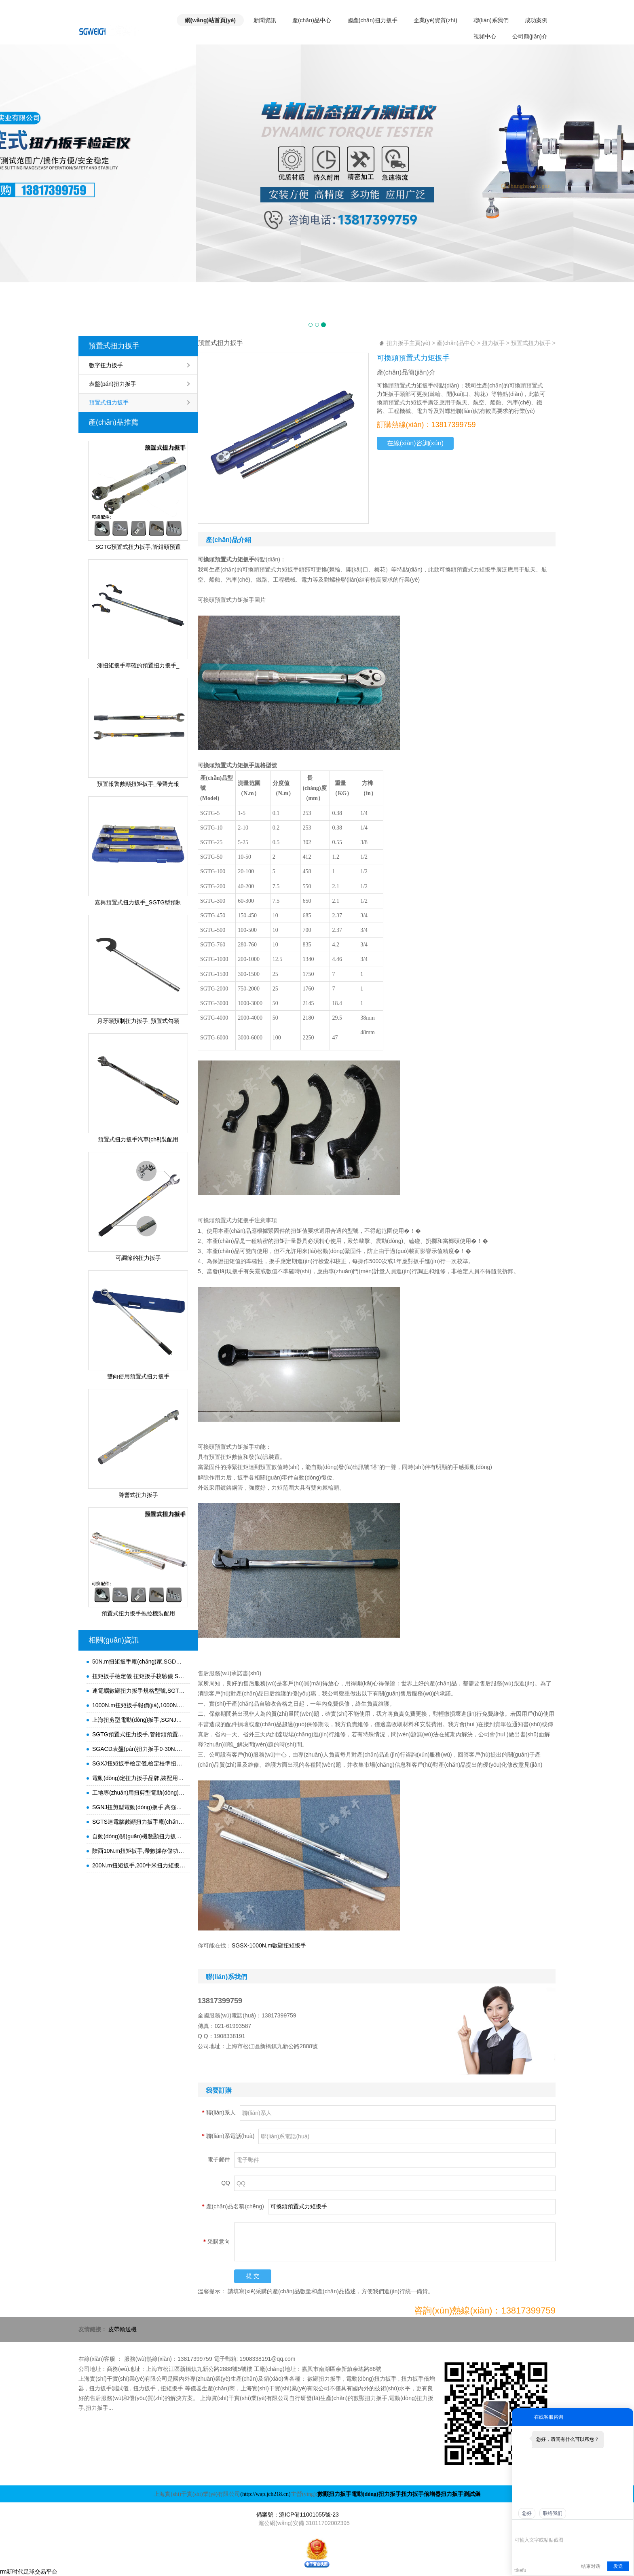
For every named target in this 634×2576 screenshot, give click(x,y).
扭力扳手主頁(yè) (408, 343)
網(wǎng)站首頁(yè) (210, 20)
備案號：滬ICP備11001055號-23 (297, 2514)
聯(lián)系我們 (491, 20)
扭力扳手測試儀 (460, 2494)
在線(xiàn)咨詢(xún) (415, 443)
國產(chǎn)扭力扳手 (372, 20)
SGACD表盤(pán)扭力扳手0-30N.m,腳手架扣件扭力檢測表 (139, 1749)
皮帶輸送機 (122, 2329)
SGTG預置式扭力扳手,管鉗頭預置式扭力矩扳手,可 (139, 1734)
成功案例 (536, 20)
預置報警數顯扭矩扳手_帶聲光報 (138, 784)
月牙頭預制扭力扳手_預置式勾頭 (138, 1021)
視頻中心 (484, 36)
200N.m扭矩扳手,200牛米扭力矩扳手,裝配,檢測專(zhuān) (139, 1865)
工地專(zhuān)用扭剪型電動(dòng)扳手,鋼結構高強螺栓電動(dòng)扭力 (139, 1792)
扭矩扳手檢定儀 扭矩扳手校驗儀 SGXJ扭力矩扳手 (139, 1676)
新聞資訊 (265, 20)
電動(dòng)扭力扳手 (376, 2494)
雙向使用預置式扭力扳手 (138, 1376)
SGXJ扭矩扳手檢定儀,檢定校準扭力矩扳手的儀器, (139, 1763)
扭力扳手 (493, 343)
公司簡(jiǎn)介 (529, 36)
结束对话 (590, 2566)
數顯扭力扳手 (334, 2494)
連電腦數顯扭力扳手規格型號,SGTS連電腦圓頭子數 (139, 1690)
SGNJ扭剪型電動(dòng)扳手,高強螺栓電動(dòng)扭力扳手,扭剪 (139, 1807)
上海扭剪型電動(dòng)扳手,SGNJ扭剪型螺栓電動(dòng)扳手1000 (139, 1720)
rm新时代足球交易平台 (28, 2571)
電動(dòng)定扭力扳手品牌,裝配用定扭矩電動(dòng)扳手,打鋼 (139, 1778)
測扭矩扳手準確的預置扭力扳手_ (138, 665)
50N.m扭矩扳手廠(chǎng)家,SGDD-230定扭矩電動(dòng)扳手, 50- (139, 1661)
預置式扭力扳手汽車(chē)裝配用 (138, 1139)
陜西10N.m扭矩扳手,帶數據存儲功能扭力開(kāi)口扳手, (139, 1851)
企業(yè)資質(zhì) (435, 20)
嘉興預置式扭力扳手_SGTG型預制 (138, 902)
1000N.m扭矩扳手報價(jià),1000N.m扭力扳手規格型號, (139, 1705)
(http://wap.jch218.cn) (265, 2494)
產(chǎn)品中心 (311, 20)
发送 (618, 2566)
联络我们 (552, 2513)
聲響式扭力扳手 (138, 1495)
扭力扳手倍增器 (421, 2494)
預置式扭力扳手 (114, 346)
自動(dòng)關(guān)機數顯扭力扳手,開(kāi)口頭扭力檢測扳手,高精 (139, 1836)
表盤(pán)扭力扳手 (112, 384)
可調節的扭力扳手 (138, 1258)
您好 (527, 2513)
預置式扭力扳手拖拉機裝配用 (138, 1613)
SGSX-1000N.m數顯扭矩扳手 (269, 1945)
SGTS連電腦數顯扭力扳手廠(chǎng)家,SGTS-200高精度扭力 (139, 1821)
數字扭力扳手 (106, 365)
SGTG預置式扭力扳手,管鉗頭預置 (138, 547)
